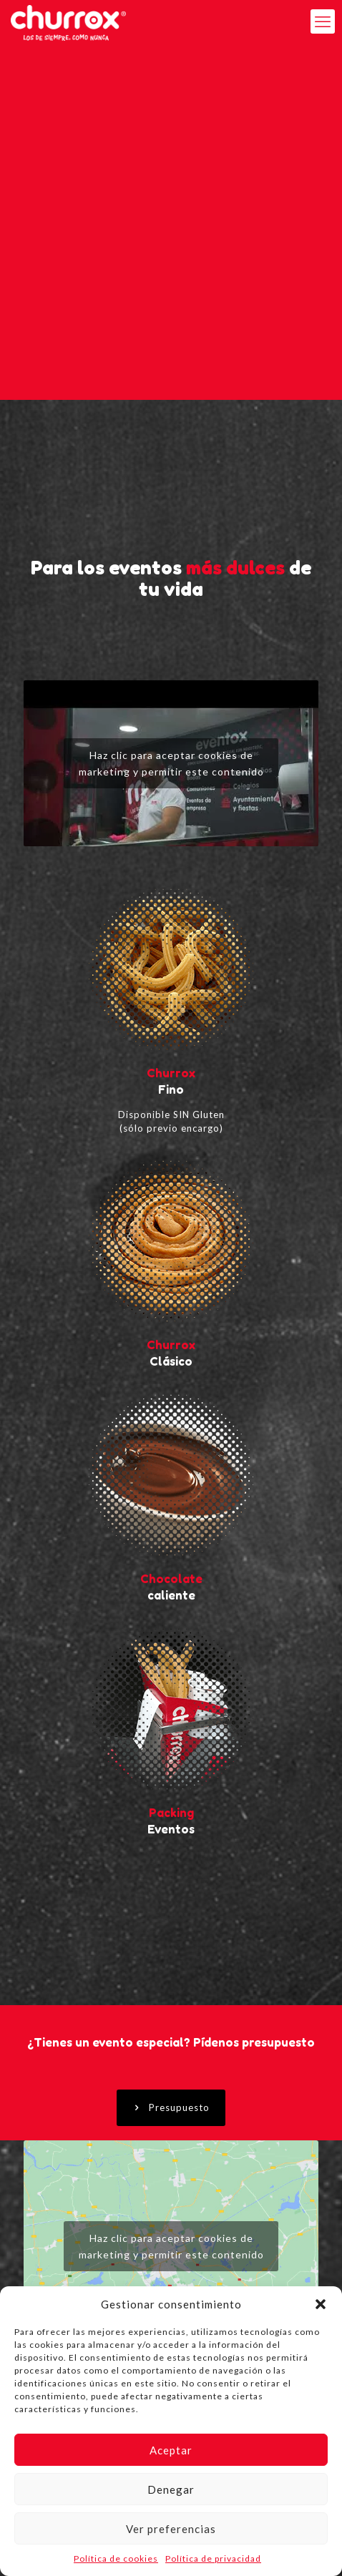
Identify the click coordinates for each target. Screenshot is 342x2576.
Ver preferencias (171, 2528)
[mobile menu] (323, 21)
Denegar (171, 2489)
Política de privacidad (213, 2558)
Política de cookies (116, 2558)
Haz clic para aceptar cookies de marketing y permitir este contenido (171, 763)
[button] (320, 2304)
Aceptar (171, 2450)
